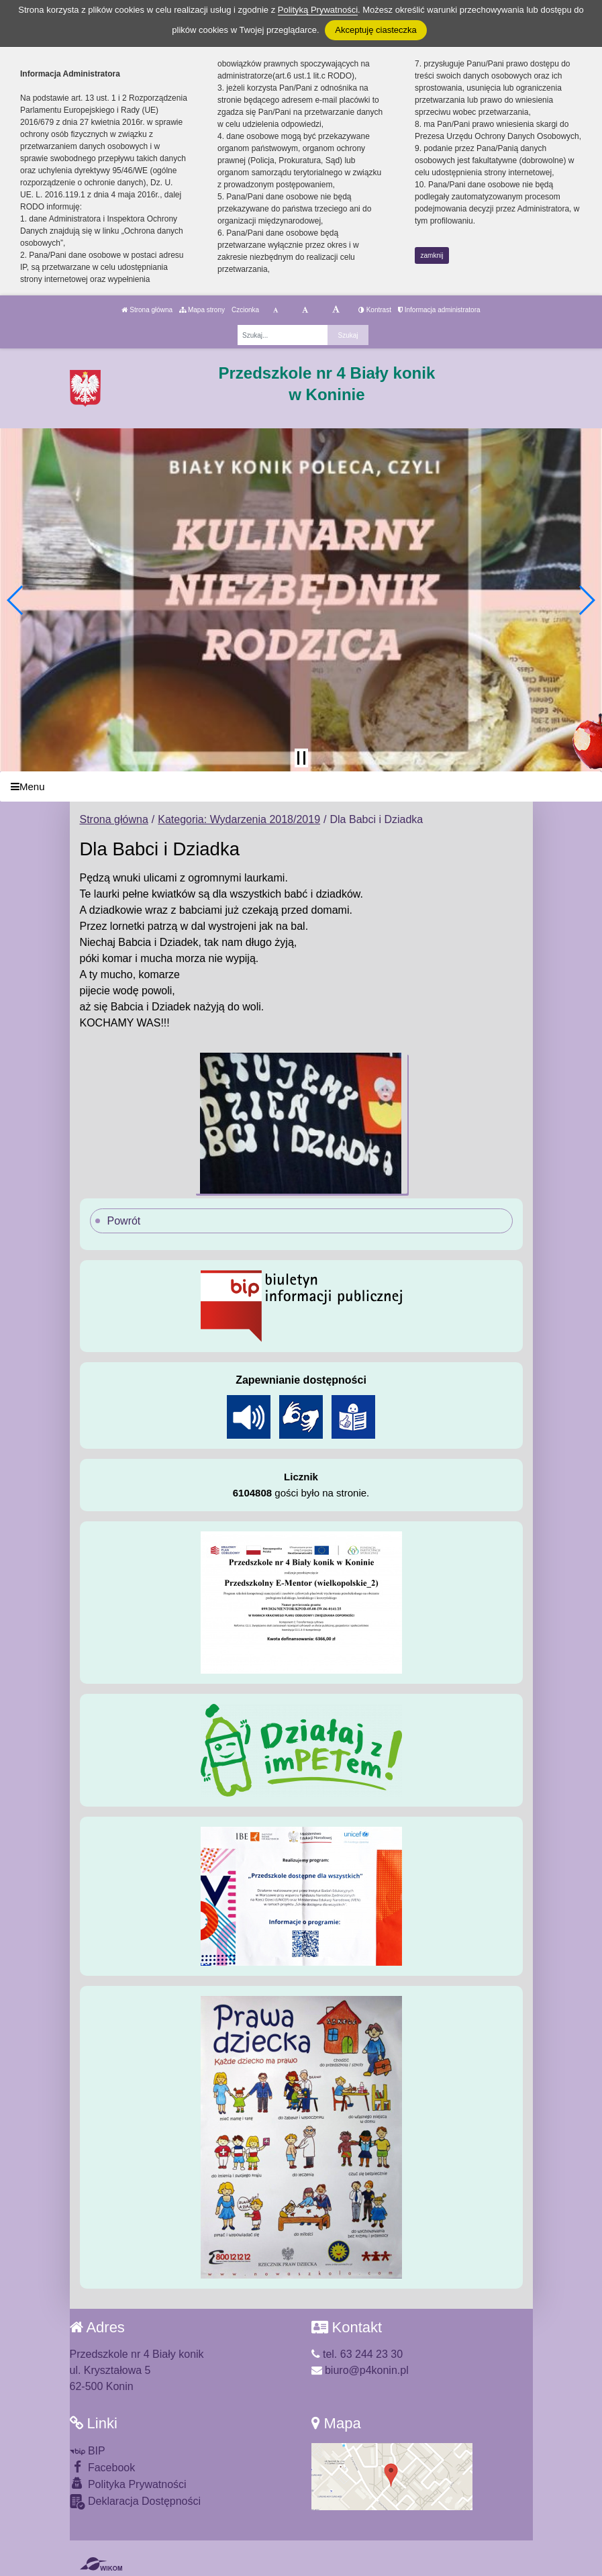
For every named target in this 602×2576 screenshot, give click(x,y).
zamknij (432, 255)
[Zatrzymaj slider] (301, 758)
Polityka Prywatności (128, 2483)
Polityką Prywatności (318, 10)
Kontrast (374, 310)
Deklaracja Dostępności (135, 2502)
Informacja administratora (439, 310)
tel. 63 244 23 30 (357, 2354)
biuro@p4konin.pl (360, 2370)
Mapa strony (202, 310)
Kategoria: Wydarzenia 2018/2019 (239, 819)
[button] (16, 600)
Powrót (124, 1221)
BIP (87, 2450)
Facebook (103, 2467)
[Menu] (301, 786)
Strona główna (146, 310)
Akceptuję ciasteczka (375, 30)
